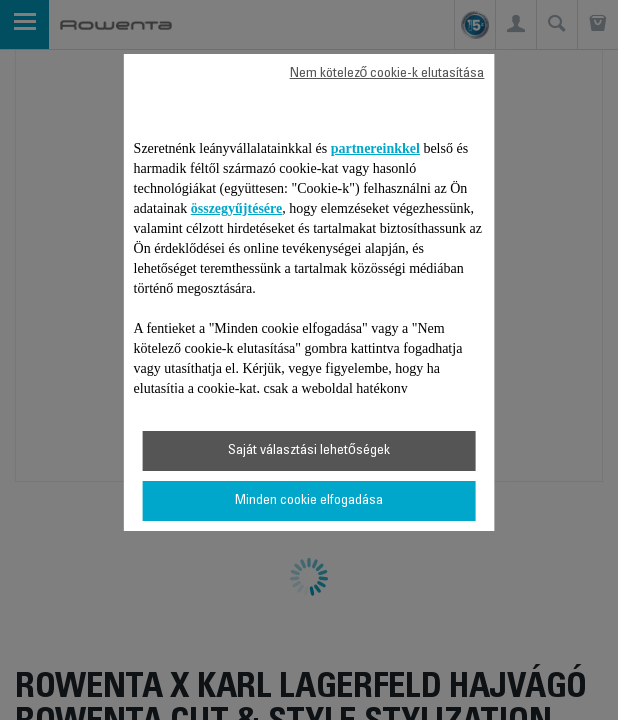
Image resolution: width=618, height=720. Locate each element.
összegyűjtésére (237, 208)
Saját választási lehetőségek (309, 451)
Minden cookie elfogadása (309, 501)
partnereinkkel (375, 148)
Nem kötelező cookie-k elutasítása (387, 74)
